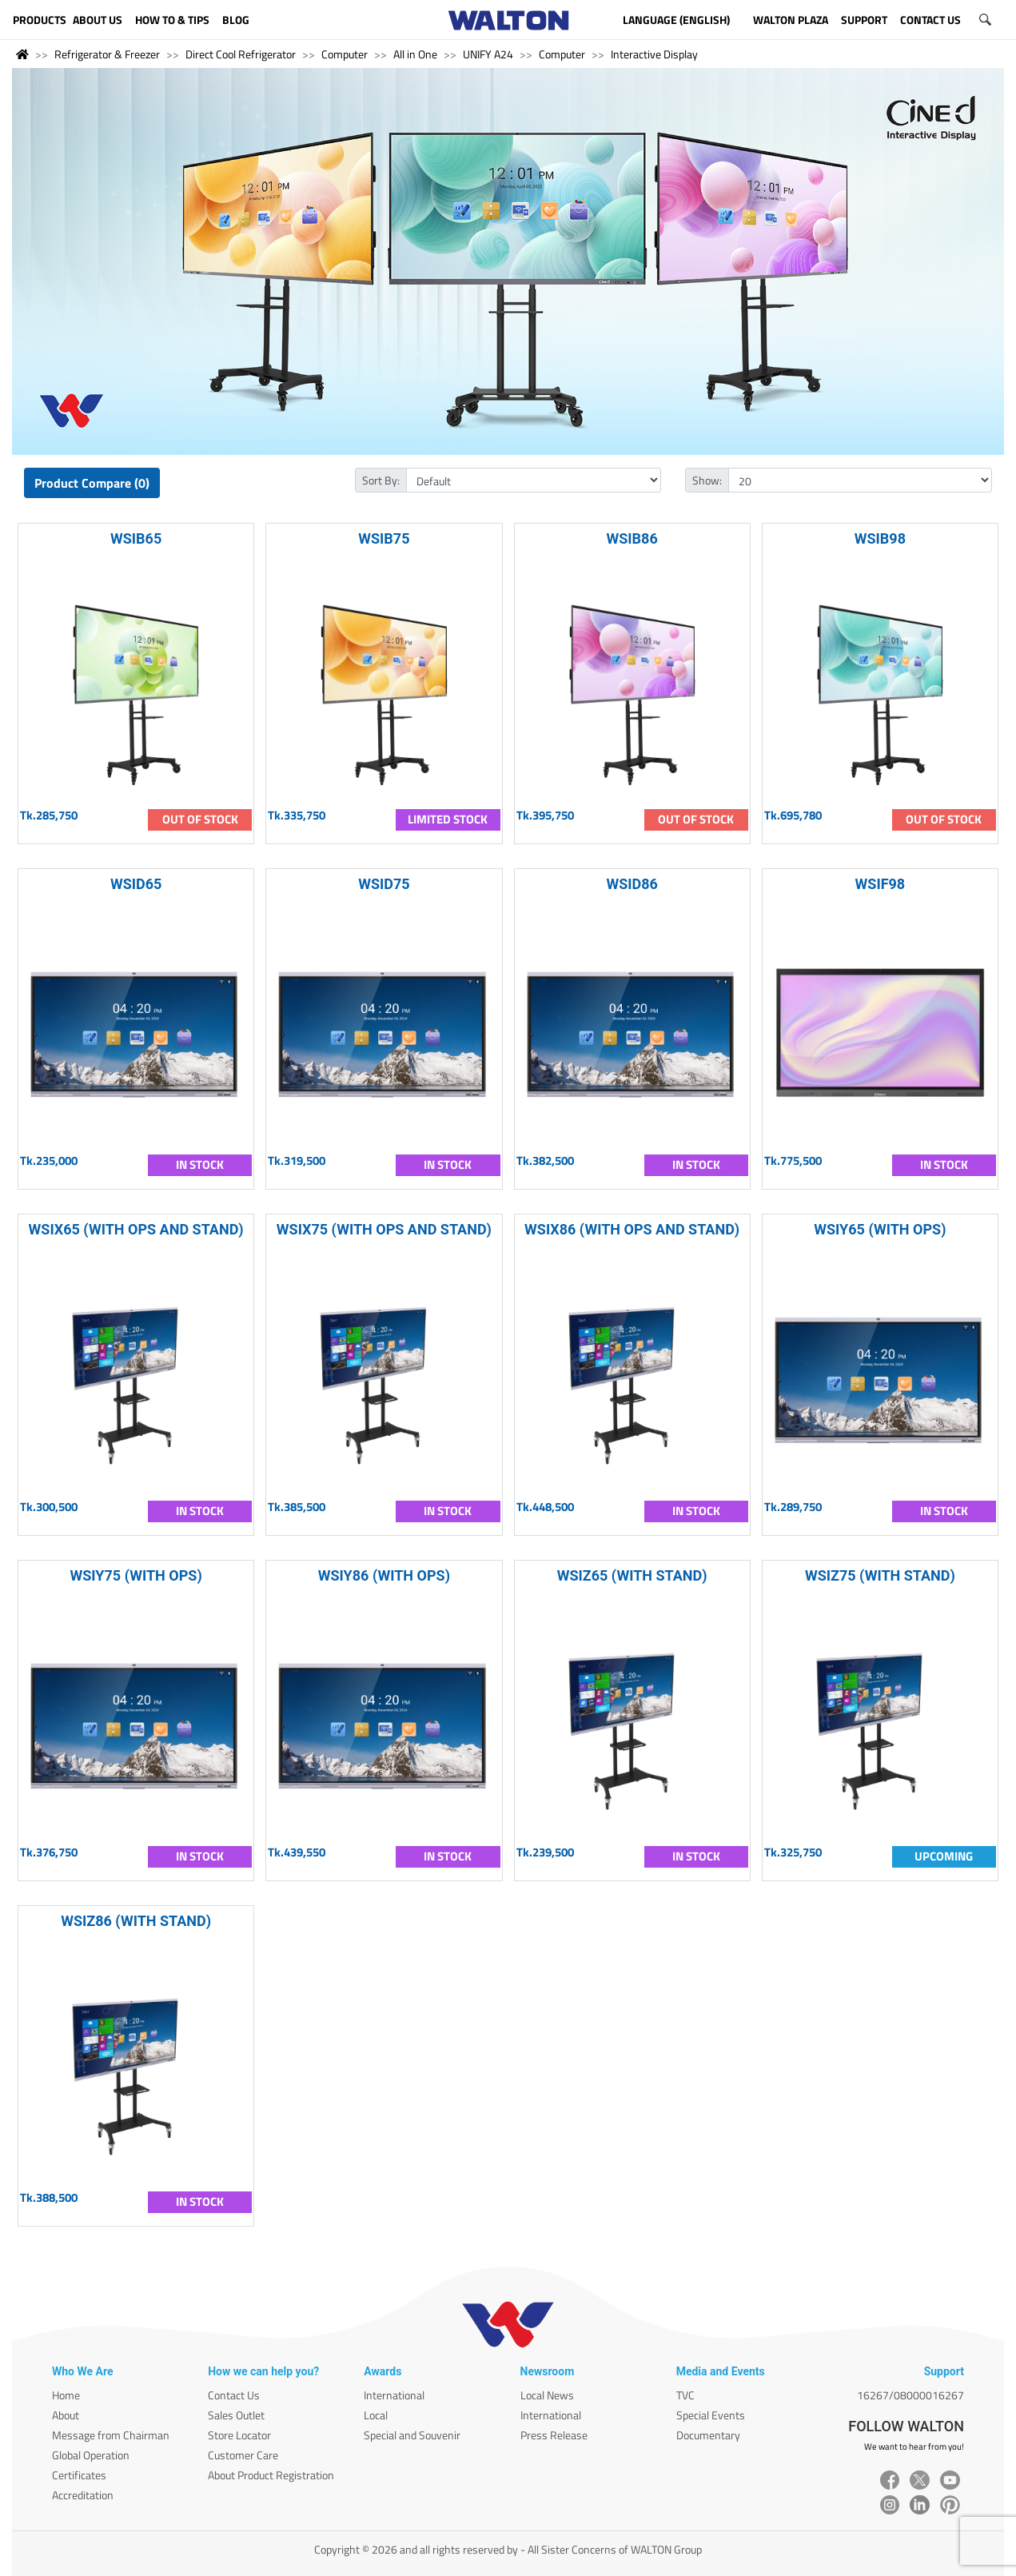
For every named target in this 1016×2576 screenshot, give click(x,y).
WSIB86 (632, 538)
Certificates (79, 2474)
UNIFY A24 (488, 54)
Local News (547, 2395)
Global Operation (90, 2454)
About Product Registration (271, 2474)
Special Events (710, 2415)
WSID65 (135, 883)
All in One (415, 54)
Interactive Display (654, 54)
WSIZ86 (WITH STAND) (136, 1920)
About (65, 2415)
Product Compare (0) (91, 482)
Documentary (708, 2434)
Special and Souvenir (412, 2434)
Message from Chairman (110, 2434)
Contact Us (234, 2395)
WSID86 (631, 883)
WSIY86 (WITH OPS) (384, 1575)
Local (376, 2415)
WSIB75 (383, 538)
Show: (707, 480)
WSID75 (383, 883)
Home (66, 2395)
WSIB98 (880, 538)
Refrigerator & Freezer (107, 54)
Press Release (554, 2434)
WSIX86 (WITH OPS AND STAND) (631, 1229)
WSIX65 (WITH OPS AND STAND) (136, 1229)
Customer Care (243, 2454)
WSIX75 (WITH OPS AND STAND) (384, 1229)
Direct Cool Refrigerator (240, 54)
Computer (344, 54)
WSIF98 (880, 883)
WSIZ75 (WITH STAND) (880, 1575)
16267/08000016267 (910, 2395)
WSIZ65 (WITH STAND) (632, 1575)
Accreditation (83, 2494)
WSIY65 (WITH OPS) (880, 1229)
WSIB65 (135, 538)
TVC (685, 2395)
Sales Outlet (236, 2415)
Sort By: (381, 480)
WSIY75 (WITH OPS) (136, 1575)
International (394, 2395)
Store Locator (239, 2434)
